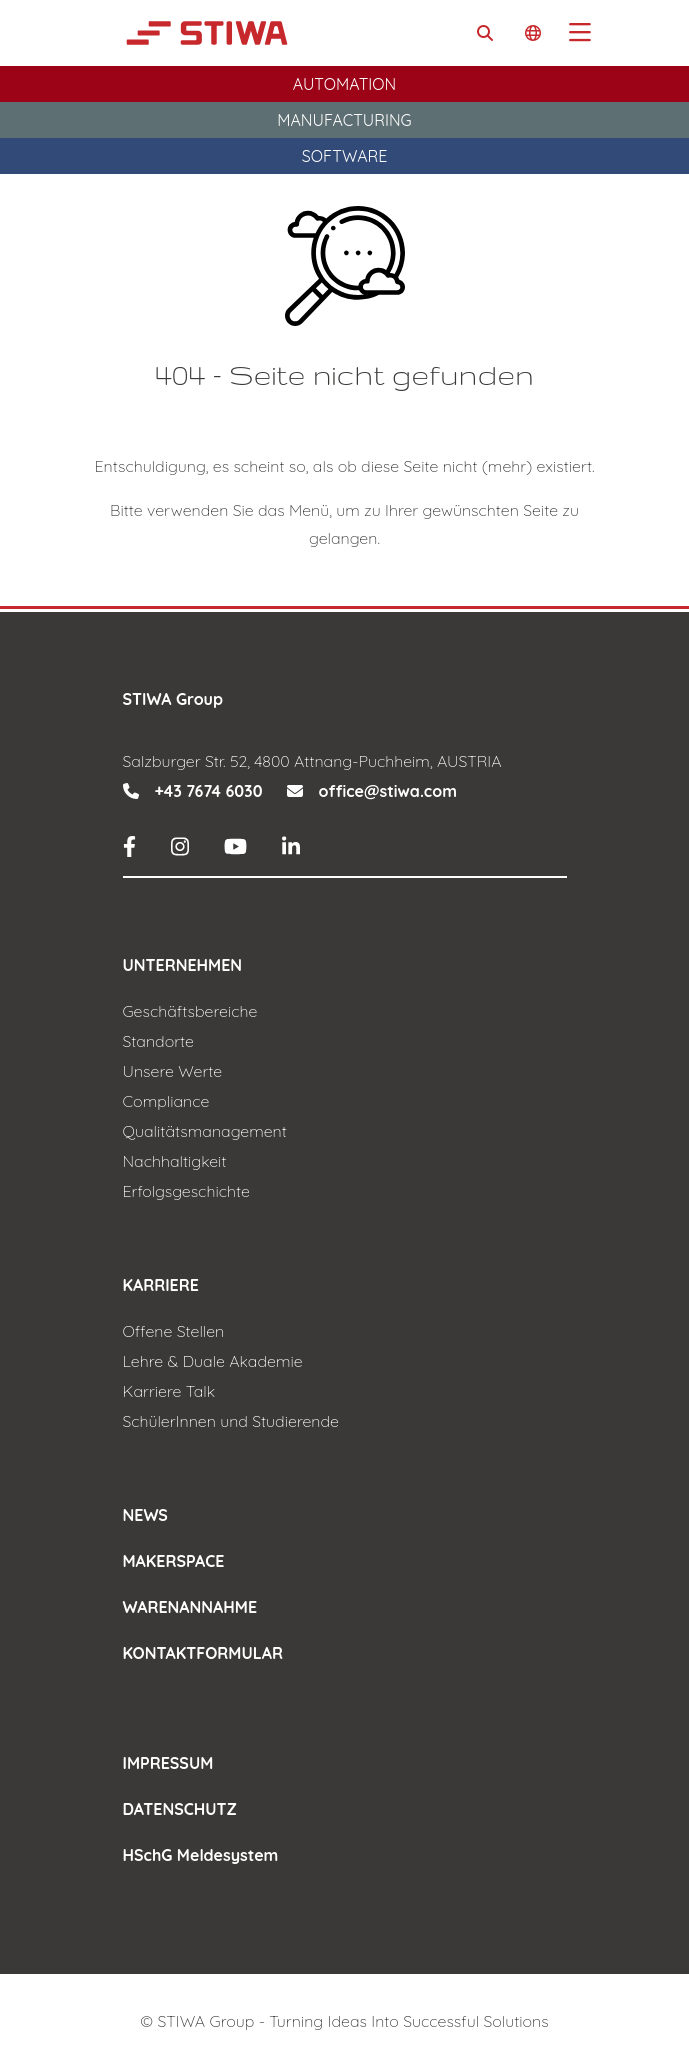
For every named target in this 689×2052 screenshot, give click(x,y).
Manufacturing (344, 120)
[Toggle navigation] (580, 33)
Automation (345, 84)
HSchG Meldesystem (201, 1855)
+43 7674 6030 (209, 791)
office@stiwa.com (388, 791)
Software (345, 156)
